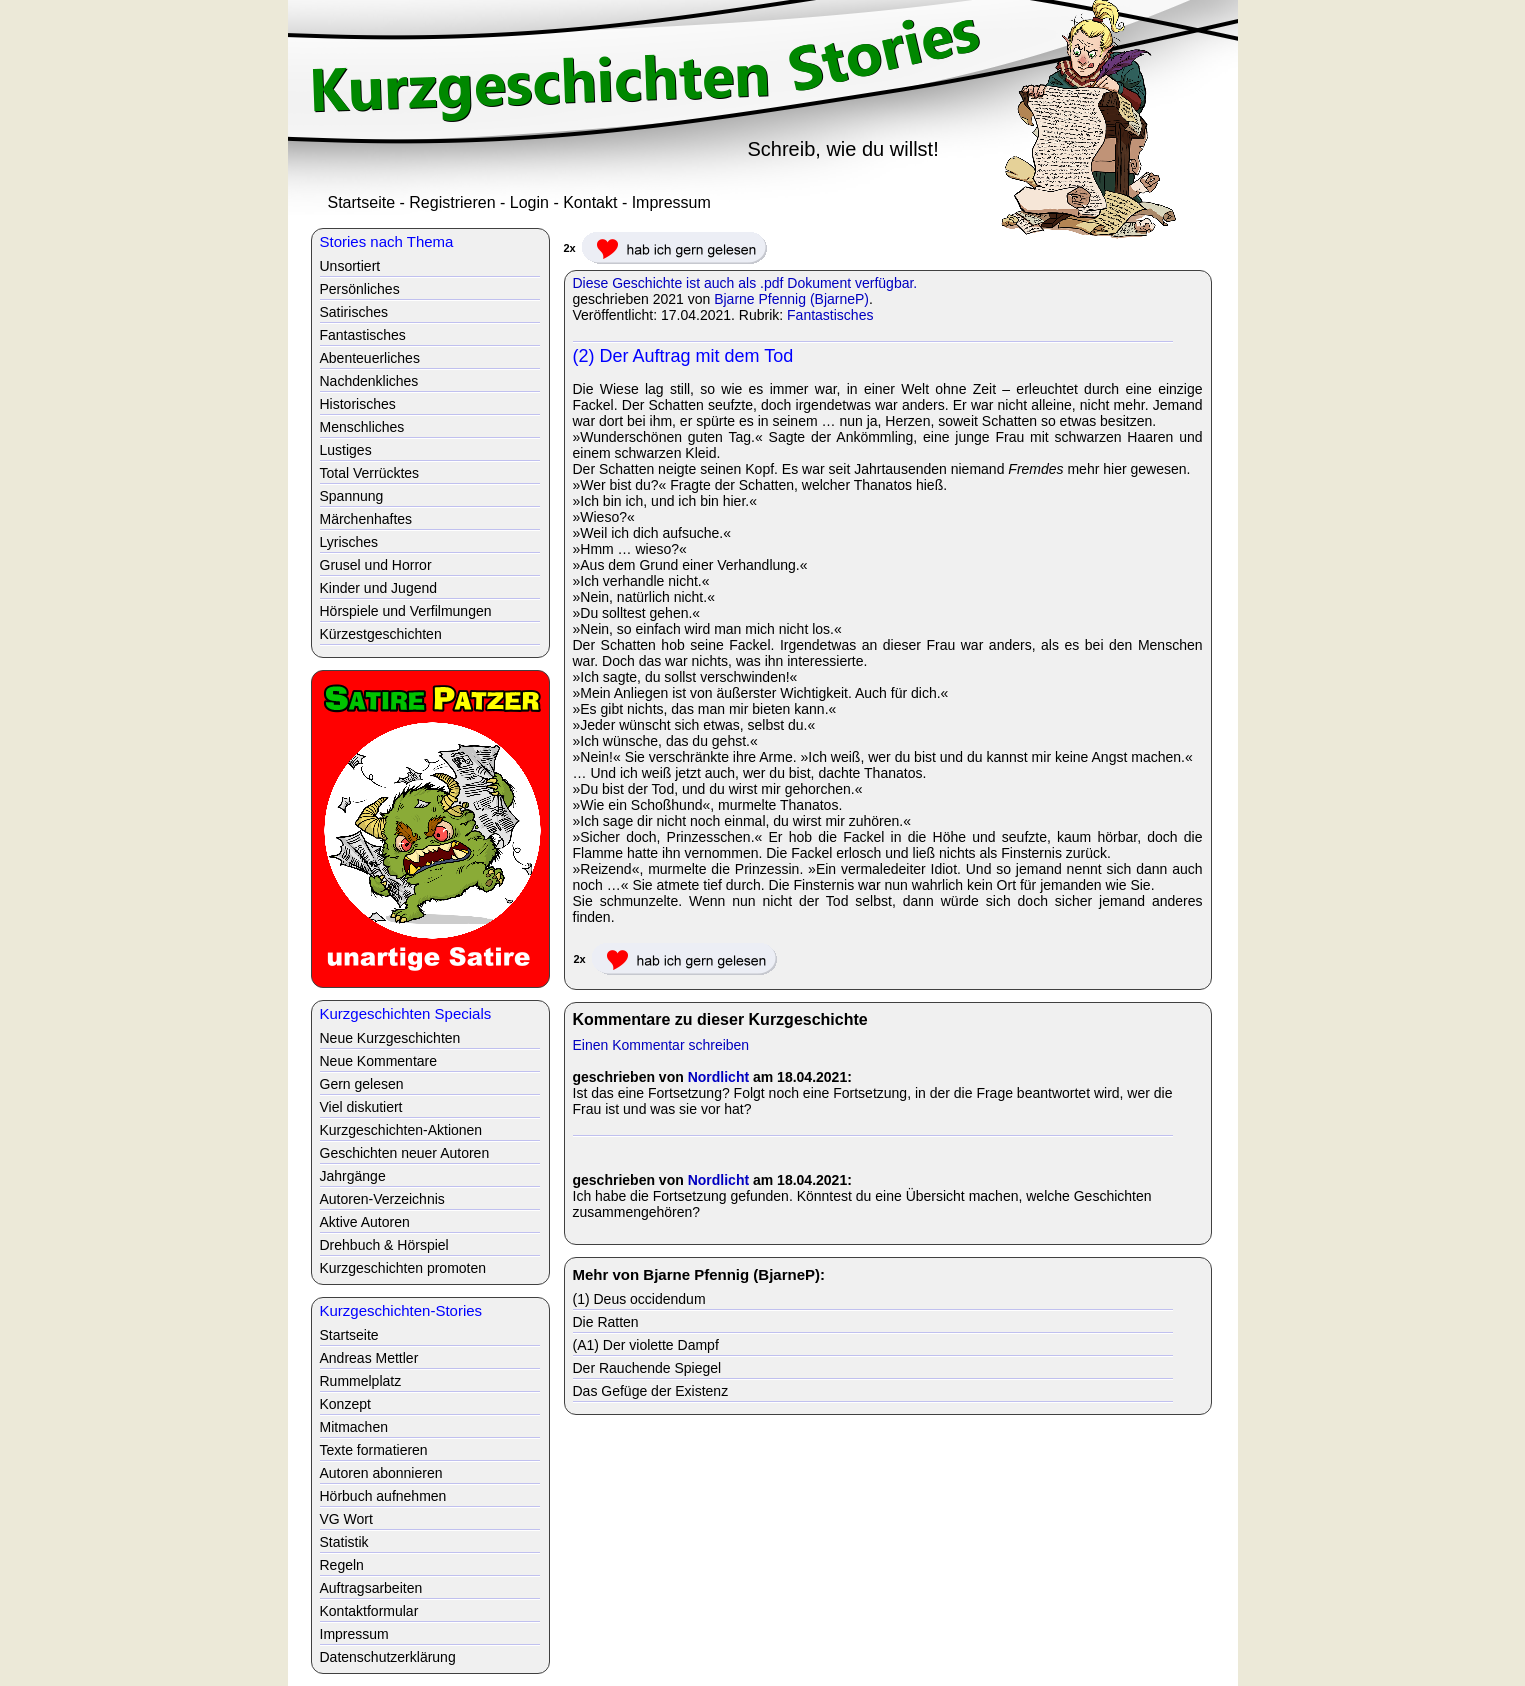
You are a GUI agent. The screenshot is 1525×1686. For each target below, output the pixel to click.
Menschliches (362, 427)
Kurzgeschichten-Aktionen (401, 1130)
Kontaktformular (369, 1611)
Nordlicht (718, 1077)
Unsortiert (350, 266)
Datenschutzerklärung (388, 1657)
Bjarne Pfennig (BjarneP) (791, 299)
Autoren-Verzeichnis (382, 1199)
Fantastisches (830, 315)
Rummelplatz (361, 1381)
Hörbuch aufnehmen (383, 1496)
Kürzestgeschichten (381, 634)
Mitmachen (354, 1427)
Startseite (362, 202)
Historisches (358, 404)
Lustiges (346, 450)
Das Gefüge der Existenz (651, 1391)
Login (529, 202)
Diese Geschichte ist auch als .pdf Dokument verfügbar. (745, 283)
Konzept (345, 1404)
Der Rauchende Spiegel (647, 1368)
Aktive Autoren (365, 1222)
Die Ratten (606, 1322)
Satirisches (354, 312)
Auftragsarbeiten (371, 1588)
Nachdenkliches (369, 381)
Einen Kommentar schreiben (661, 1045)
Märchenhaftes (366, 519)
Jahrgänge (353, 1176)
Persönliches (360, 289)
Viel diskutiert (361, 1107)
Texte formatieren (374, 1450)
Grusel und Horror (376, 565)
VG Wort (346, 1519)
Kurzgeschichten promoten (403, 1268)
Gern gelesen (362, 1084)
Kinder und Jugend (379, 588)
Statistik (344, 1542)
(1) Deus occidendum (639, 1299)
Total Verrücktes (370, 473)
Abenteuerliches (370, 358)
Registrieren (452, 202)
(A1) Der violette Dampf (646, 1345)
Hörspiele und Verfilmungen (406, 611)
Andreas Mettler (369, 1358)
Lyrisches (349, 542)
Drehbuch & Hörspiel (384, 1245)
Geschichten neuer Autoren (405, 1153)
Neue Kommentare (379, 1061)
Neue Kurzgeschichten (390, 1038)
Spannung (352, 496)
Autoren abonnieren (381, 1473)
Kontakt (590, 202)
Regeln (342, 1565)
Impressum (671, 202)
